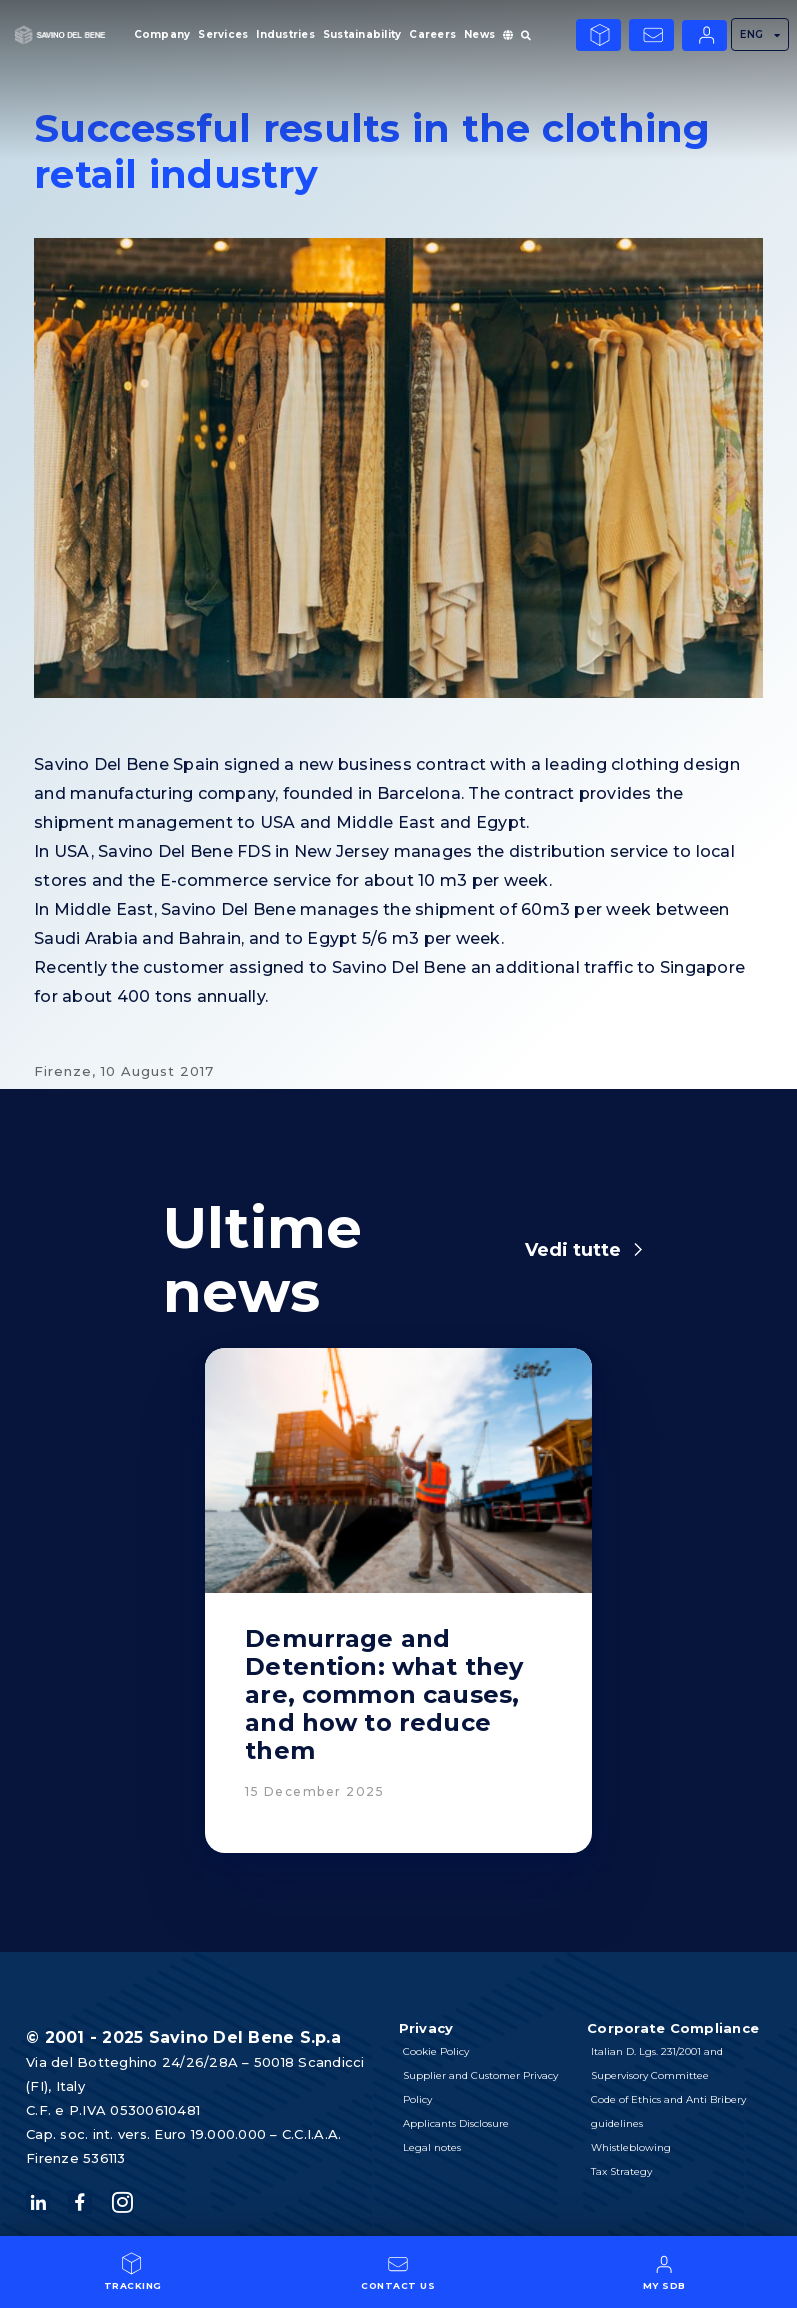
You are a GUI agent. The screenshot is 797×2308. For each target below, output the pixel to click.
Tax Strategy (621, 2171)
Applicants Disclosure (456, 2123)
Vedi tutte (573, 1250)
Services (223, 34)
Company (162, 34)
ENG (760, 35)
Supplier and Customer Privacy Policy (480, 2087)
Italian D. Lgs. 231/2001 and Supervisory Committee (657, 2063)
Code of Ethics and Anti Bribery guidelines (668, 2111)
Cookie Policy (436, 2051)
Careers (432, 34)
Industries (285, 34)
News (479, 34)
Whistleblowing (631, 2147)
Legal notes (432, 2147)
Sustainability (362, 34)
